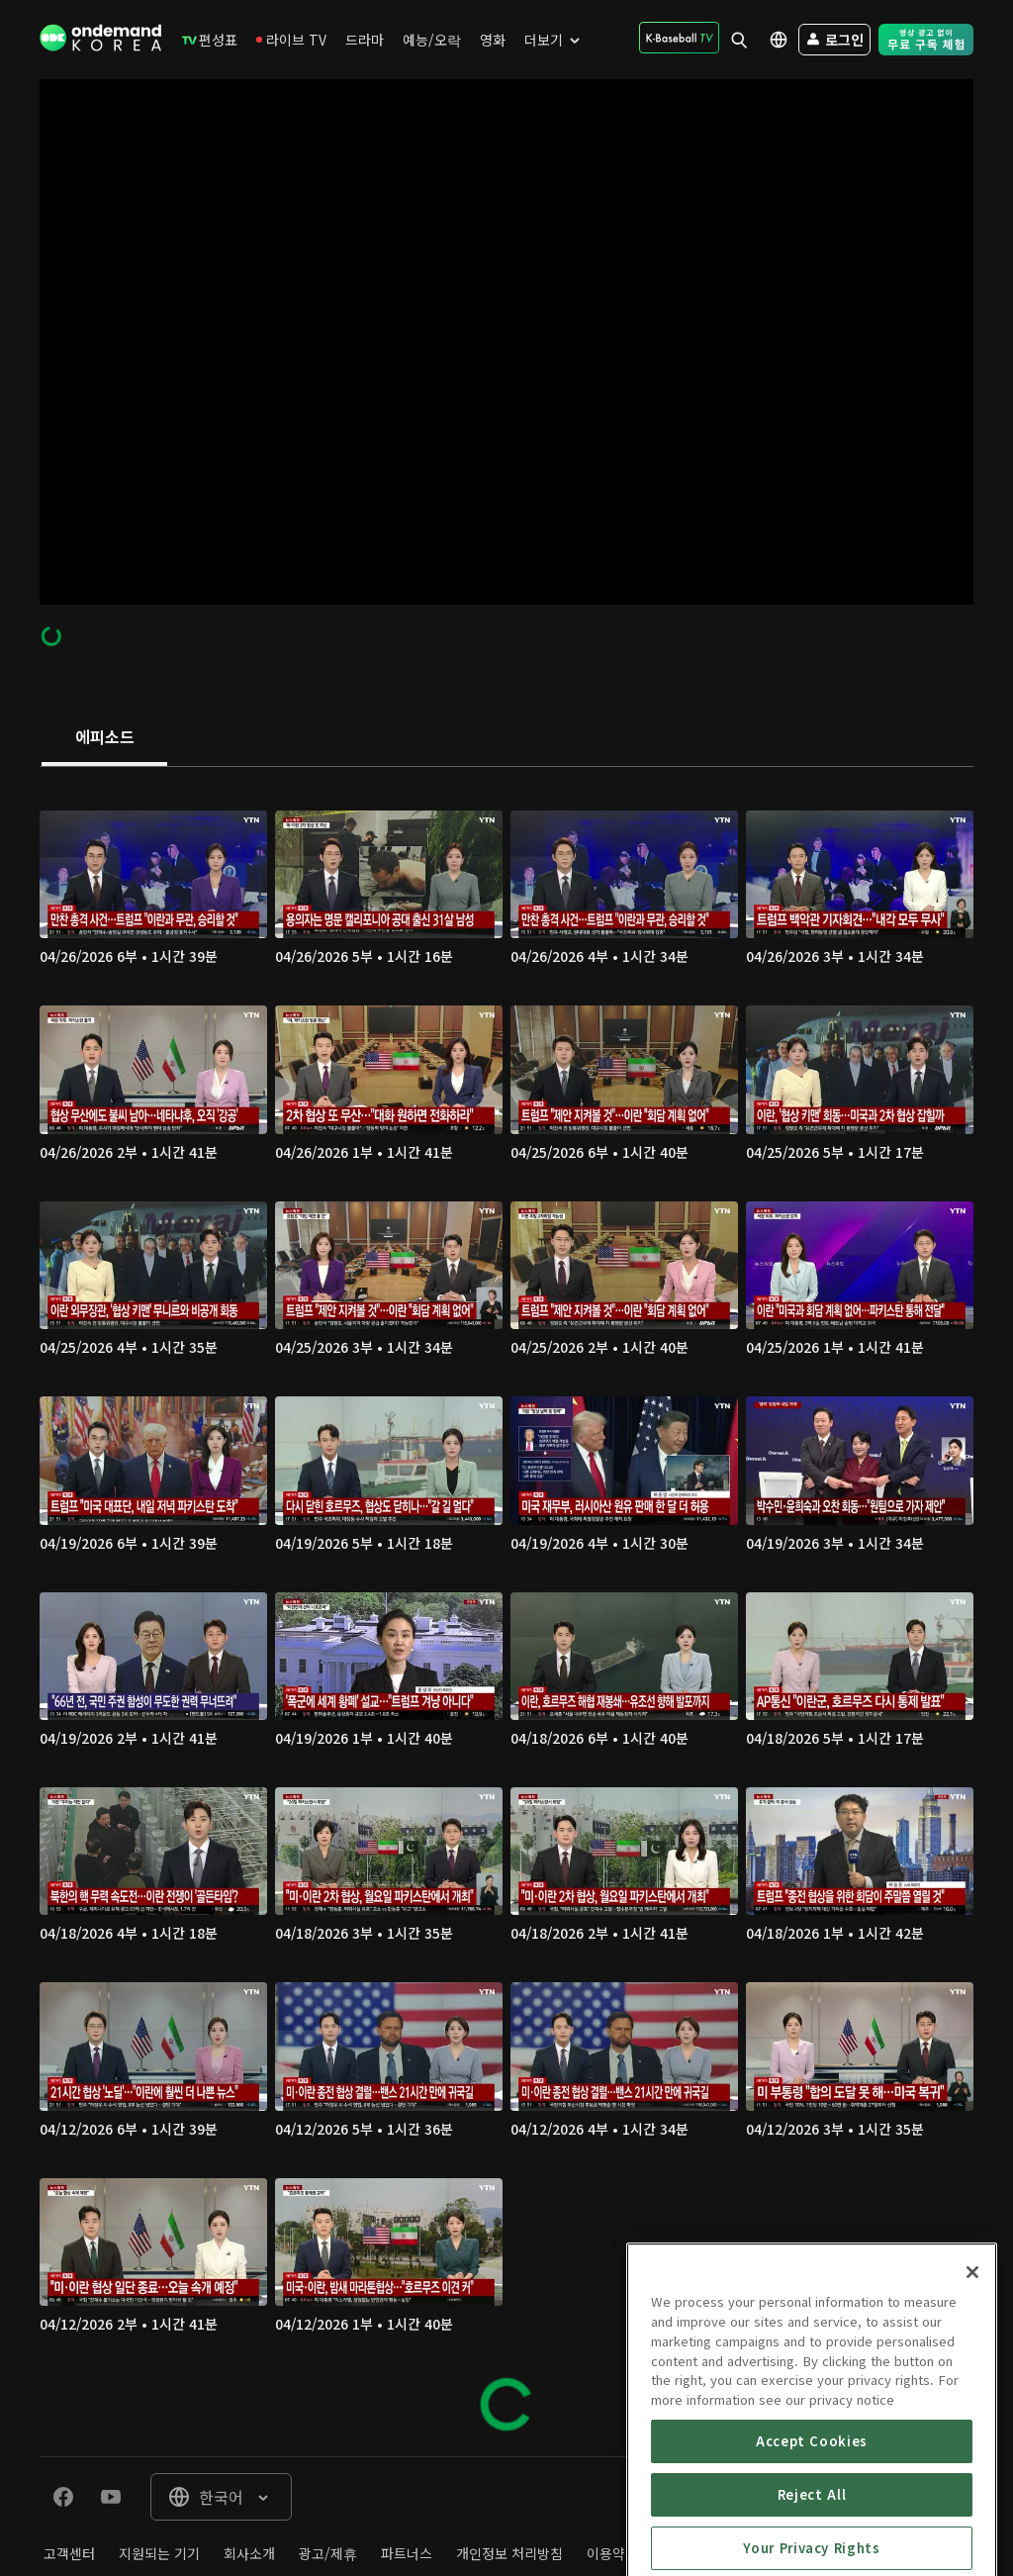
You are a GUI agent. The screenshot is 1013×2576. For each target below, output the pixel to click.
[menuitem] (209, 39)
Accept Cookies (812, 2547)
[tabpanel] (506, 1611)
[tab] (104, 738)
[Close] (972, 2380)
